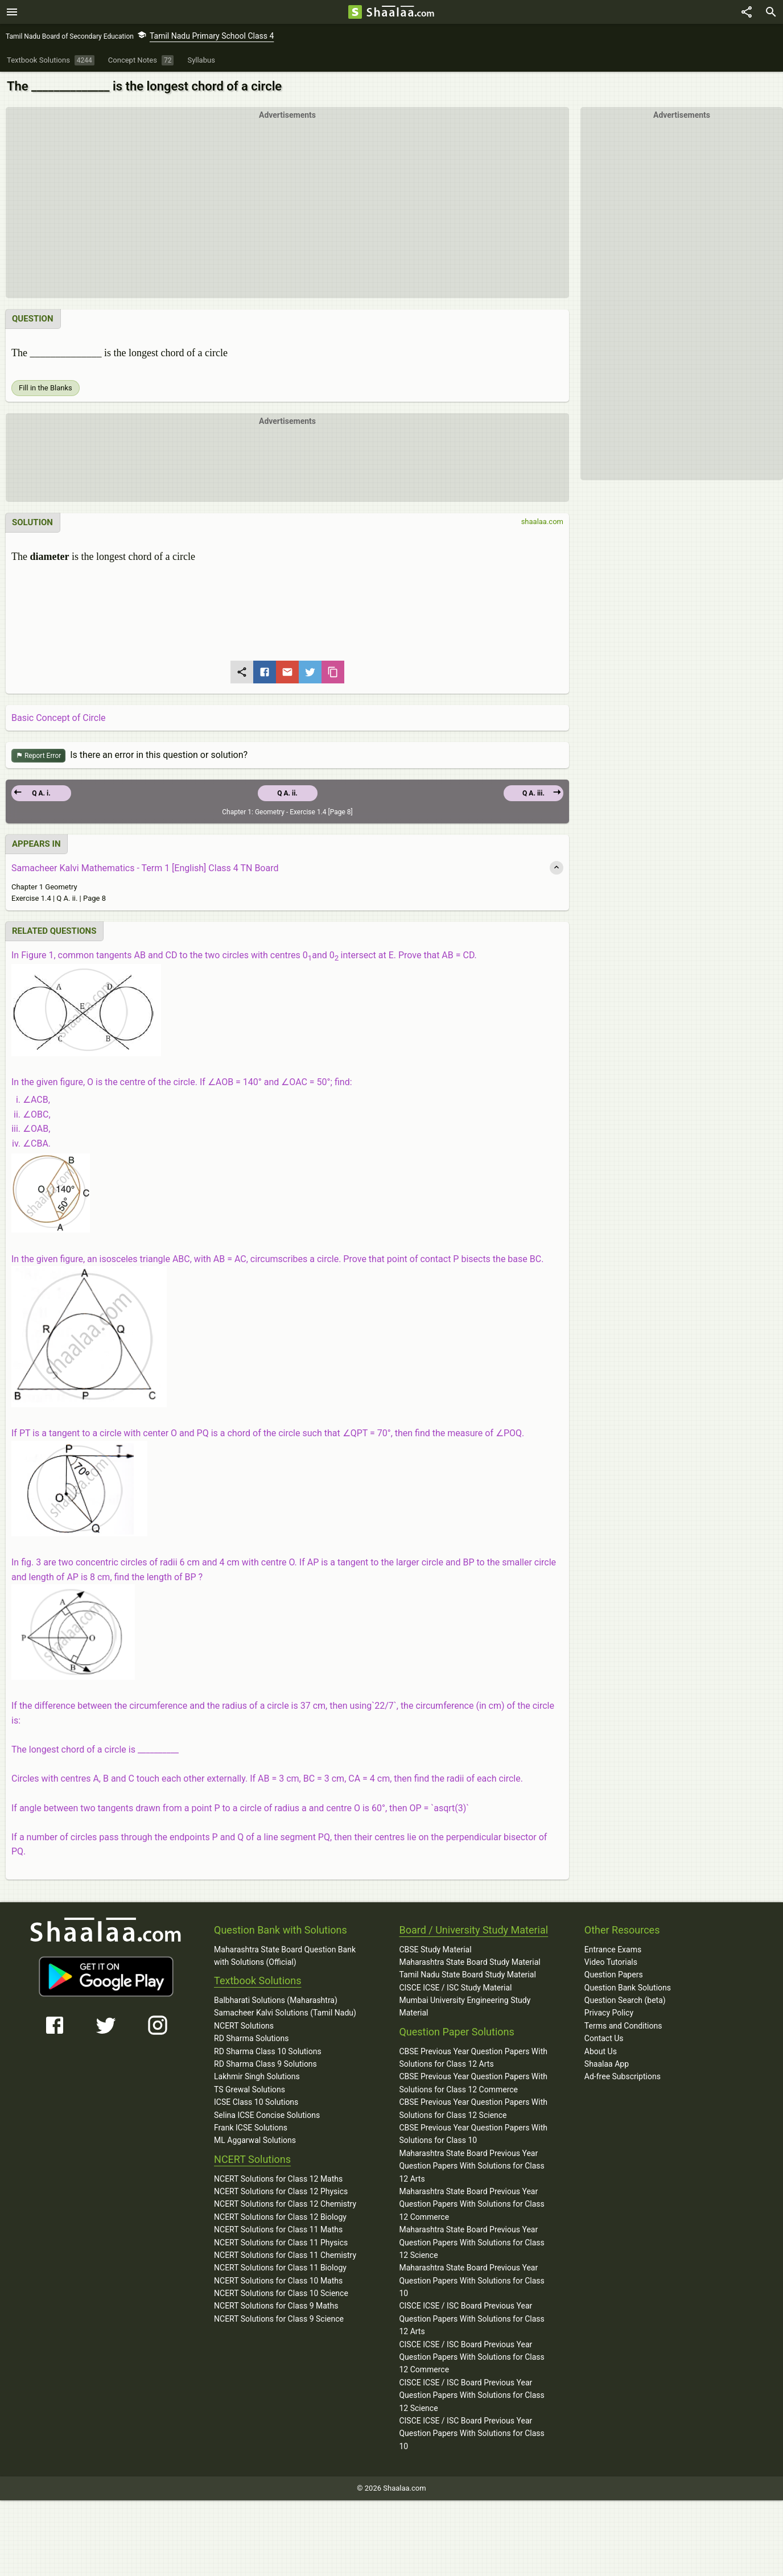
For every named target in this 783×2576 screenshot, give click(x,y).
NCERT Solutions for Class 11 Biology (280, 2268)
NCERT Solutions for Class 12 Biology (280, 2217)
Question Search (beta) (625, 2000)
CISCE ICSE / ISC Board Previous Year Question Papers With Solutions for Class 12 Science (471, 2396)
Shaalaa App (606, 2064)
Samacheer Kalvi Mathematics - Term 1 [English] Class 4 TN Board (145, 868)
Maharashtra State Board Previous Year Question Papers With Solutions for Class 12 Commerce (471, 2204)
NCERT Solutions (244, 2026)
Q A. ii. (287, 794)
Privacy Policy (608, 2013)
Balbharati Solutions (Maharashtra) (275, 2000)
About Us (600, 2051)
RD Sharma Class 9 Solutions (265, 2064)
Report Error (38, 756)
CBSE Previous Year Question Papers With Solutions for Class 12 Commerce (473, 2083)
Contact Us (604, 2038)
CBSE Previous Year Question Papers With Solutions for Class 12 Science (473, 2109)
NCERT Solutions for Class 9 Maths (276, 2306)
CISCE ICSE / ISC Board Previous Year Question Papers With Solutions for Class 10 (471, 2434)
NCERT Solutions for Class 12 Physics (281, 2191)
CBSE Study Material (435, 1950)
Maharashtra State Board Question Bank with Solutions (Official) (285, 1956)
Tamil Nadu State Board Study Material (467, 1975)
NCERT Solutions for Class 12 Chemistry (285, 2204)
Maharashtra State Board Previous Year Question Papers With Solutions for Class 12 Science (471, 2242)
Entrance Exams (612, 1950)
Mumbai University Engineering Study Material (464, 2007)
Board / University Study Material (473, 1930)
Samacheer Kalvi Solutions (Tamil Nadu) (285, 2013)
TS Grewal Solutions (249, 2090)
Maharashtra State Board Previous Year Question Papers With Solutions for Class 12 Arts (471, 2166)
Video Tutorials (610, 1962)
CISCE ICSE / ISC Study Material (455, 1988)
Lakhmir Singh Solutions (257, 2077)
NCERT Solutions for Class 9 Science (279, 2319)
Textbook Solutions (257, 1981)
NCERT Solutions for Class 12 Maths (278, 2179)
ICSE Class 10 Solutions (256, 2102)
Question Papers (613, 1975)
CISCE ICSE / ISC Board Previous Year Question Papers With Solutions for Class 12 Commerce (471, 2357)
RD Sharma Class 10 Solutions (268, 2051)
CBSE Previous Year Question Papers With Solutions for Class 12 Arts (473, 2058)
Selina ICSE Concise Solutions (267, 2115)
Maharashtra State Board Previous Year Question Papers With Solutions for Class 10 (471, 2281)
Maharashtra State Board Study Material (469, 1962)
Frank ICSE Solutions (250, 2128)
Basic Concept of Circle (58, 718)
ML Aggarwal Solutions (255, 2140)
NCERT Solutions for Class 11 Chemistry (285, 2255)
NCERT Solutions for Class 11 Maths (278, 2230)
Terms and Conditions (623, 2026)
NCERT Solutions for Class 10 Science (281, 2293)
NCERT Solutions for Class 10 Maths (278, 2281)
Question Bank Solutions (627, 1988)
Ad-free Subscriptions (622, 2077)
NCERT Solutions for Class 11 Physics (281, 2243)
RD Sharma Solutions (251, 2038)
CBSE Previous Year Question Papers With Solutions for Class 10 (473, 2134)
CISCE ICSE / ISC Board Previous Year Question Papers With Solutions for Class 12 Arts (471, 2319)
